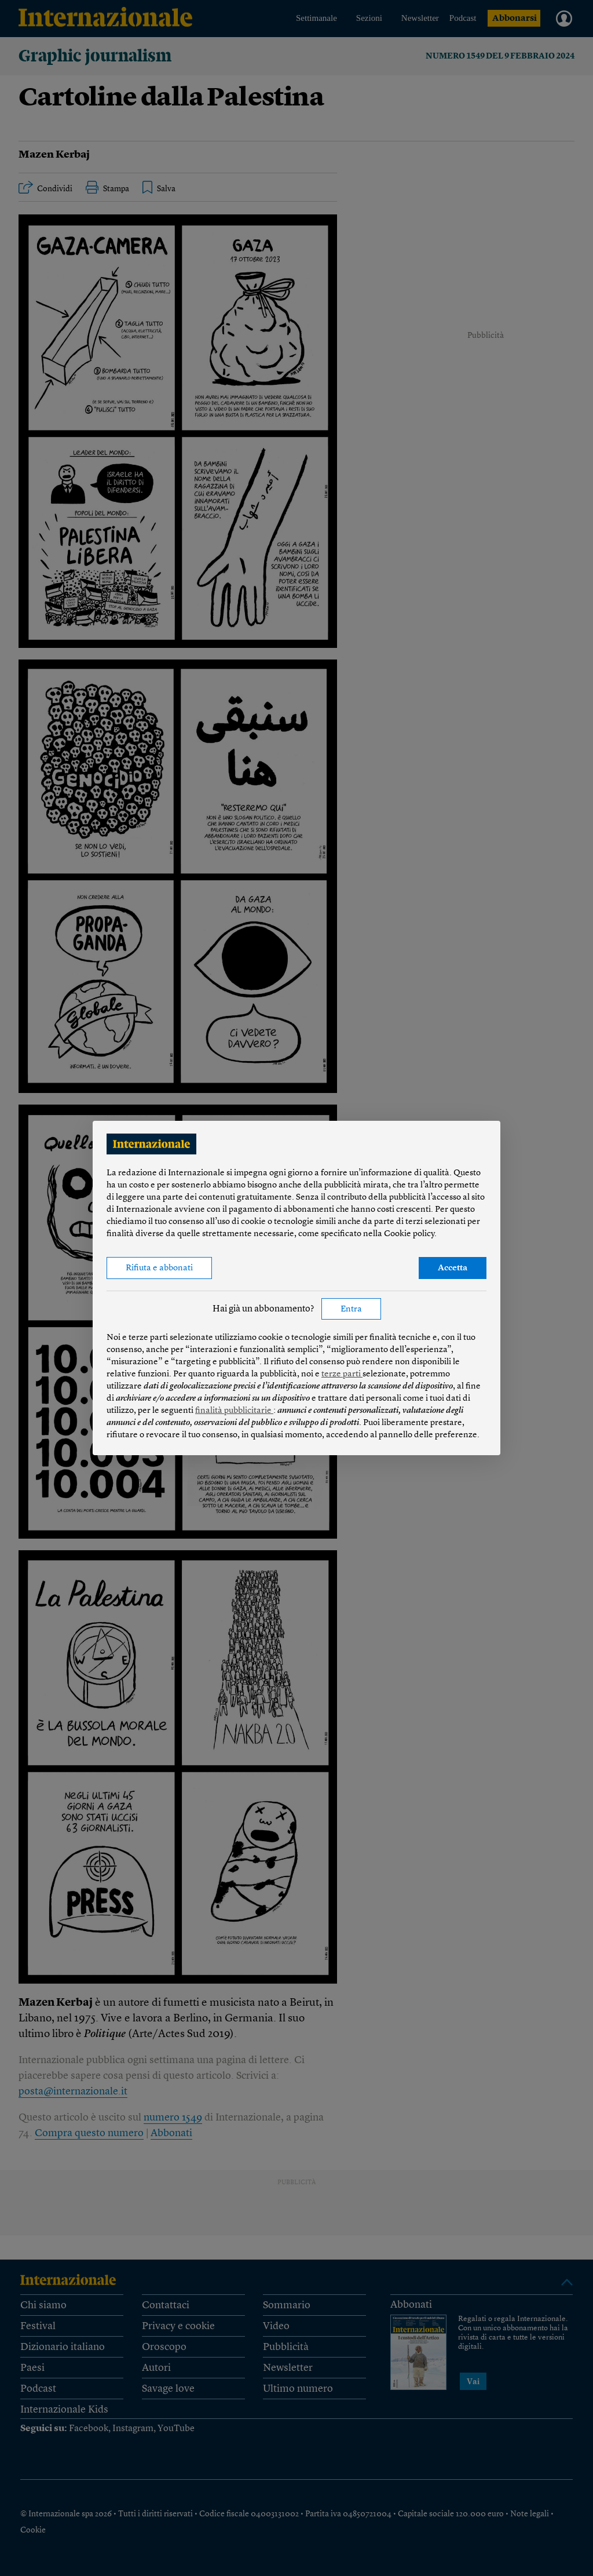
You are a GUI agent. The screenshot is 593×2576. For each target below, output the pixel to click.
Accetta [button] (452, 1268)
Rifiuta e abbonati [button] (159, 1268)
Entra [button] (351, 1309)
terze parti (342, 1374)
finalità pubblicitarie (234, 1411)
